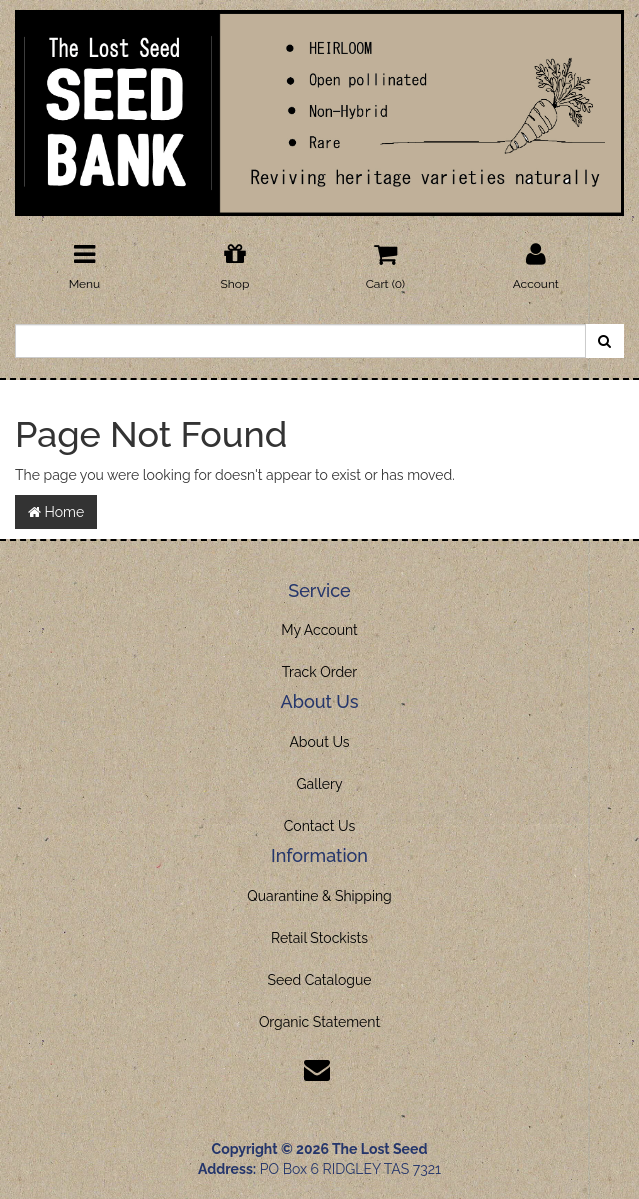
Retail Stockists (319, 938)
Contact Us (319, 826)
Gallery (320, 784)
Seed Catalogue (319, 980)
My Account (319, 630)
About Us (319, 742)
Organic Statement (319, 1022)
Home (56, 512)
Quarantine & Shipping (319, 896)
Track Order (320, 672)
